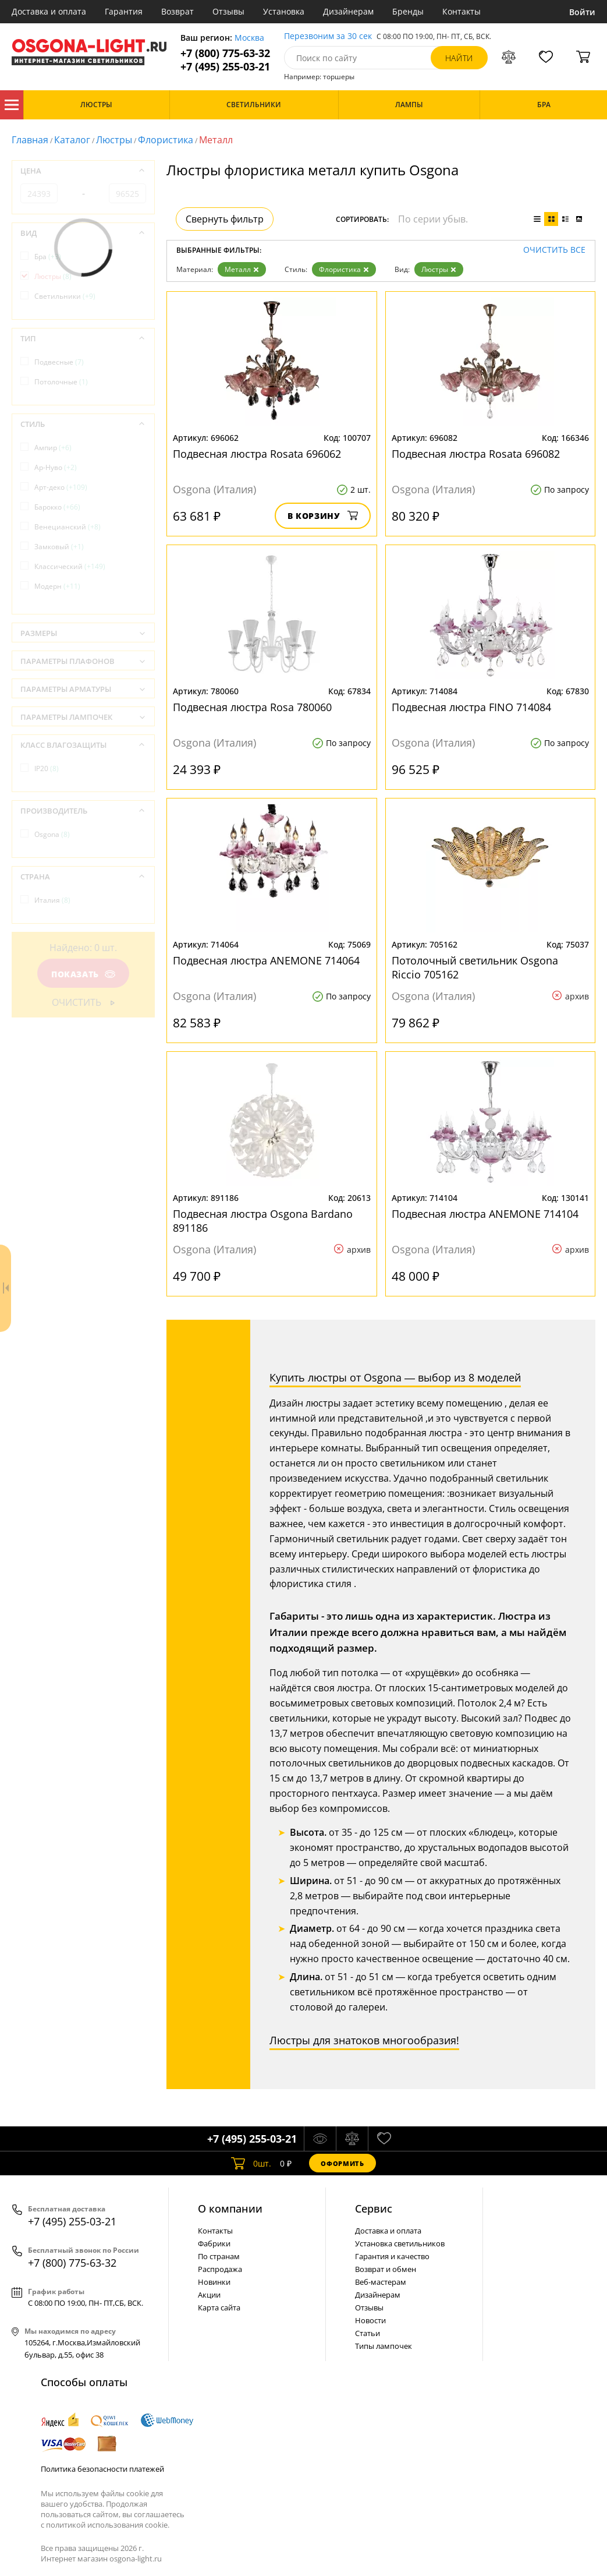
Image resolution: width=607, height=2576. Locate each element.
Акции (209, 2294)
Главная (30, 139)
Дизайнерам (348, 11)
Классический (69, 566)
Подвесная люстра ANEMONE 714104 (485, 1214)
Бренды (408, 11)
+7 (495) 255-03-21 (225, 66)
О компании (230, 2208)
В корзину (322, 515)
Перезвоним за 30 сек (328, 36)
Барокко (57, 507)
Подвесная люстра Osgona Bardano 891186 (263, 1221)
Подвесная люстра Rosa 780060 (252, 707)
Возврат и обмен (385, 2269)
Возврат (177, 11)
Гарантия (124, 11)
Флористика (165, 139)
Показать (83, 974)
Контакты (461, 11)
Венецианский (67, 527)
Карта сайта (219, 2307)
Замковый (59, 547)
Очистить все (554, 250)
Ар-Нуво (55, 467)
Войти (582, 11)
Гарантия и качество (392, 2256)
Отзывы (228, 11)
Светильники (64, 296)
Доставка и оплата (49, 11)
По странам (219, 2256)
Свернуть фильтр (225, 219)
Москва (249, 38)
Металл (242, 269)
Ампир (53, 448)
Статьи (367, 2333)
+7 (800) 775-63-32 (225, 53)
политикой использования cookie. (107, 2525)
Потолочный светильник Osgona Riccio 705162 (475, 967)
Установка (283, 11)
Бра (47, 257)
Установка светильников (400, 2243)
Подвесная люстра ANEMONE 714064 (266, 960)
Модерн (57, 586)
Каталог (12, 105)
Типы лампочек (383, 2346)
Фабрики (214, 2243)
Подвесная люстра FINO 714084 (471, 707)
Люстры (114, 139)
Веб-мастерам (380, 2282)
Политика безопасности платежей (102, 2469)
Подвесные (59, 362)
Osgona (52, 834)
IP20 (46, 768)
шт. (251, 2163)
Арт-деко (60, 487)
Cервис (373, 2208)
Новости (370, 2320)
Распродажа (220, 2269)
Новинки (214, 2282)
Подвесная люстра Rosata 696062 (257, 454)
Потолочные (61, 382)
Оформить (342, 2163)
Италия (52, 900)
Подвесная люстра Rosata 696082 (476, 454)
